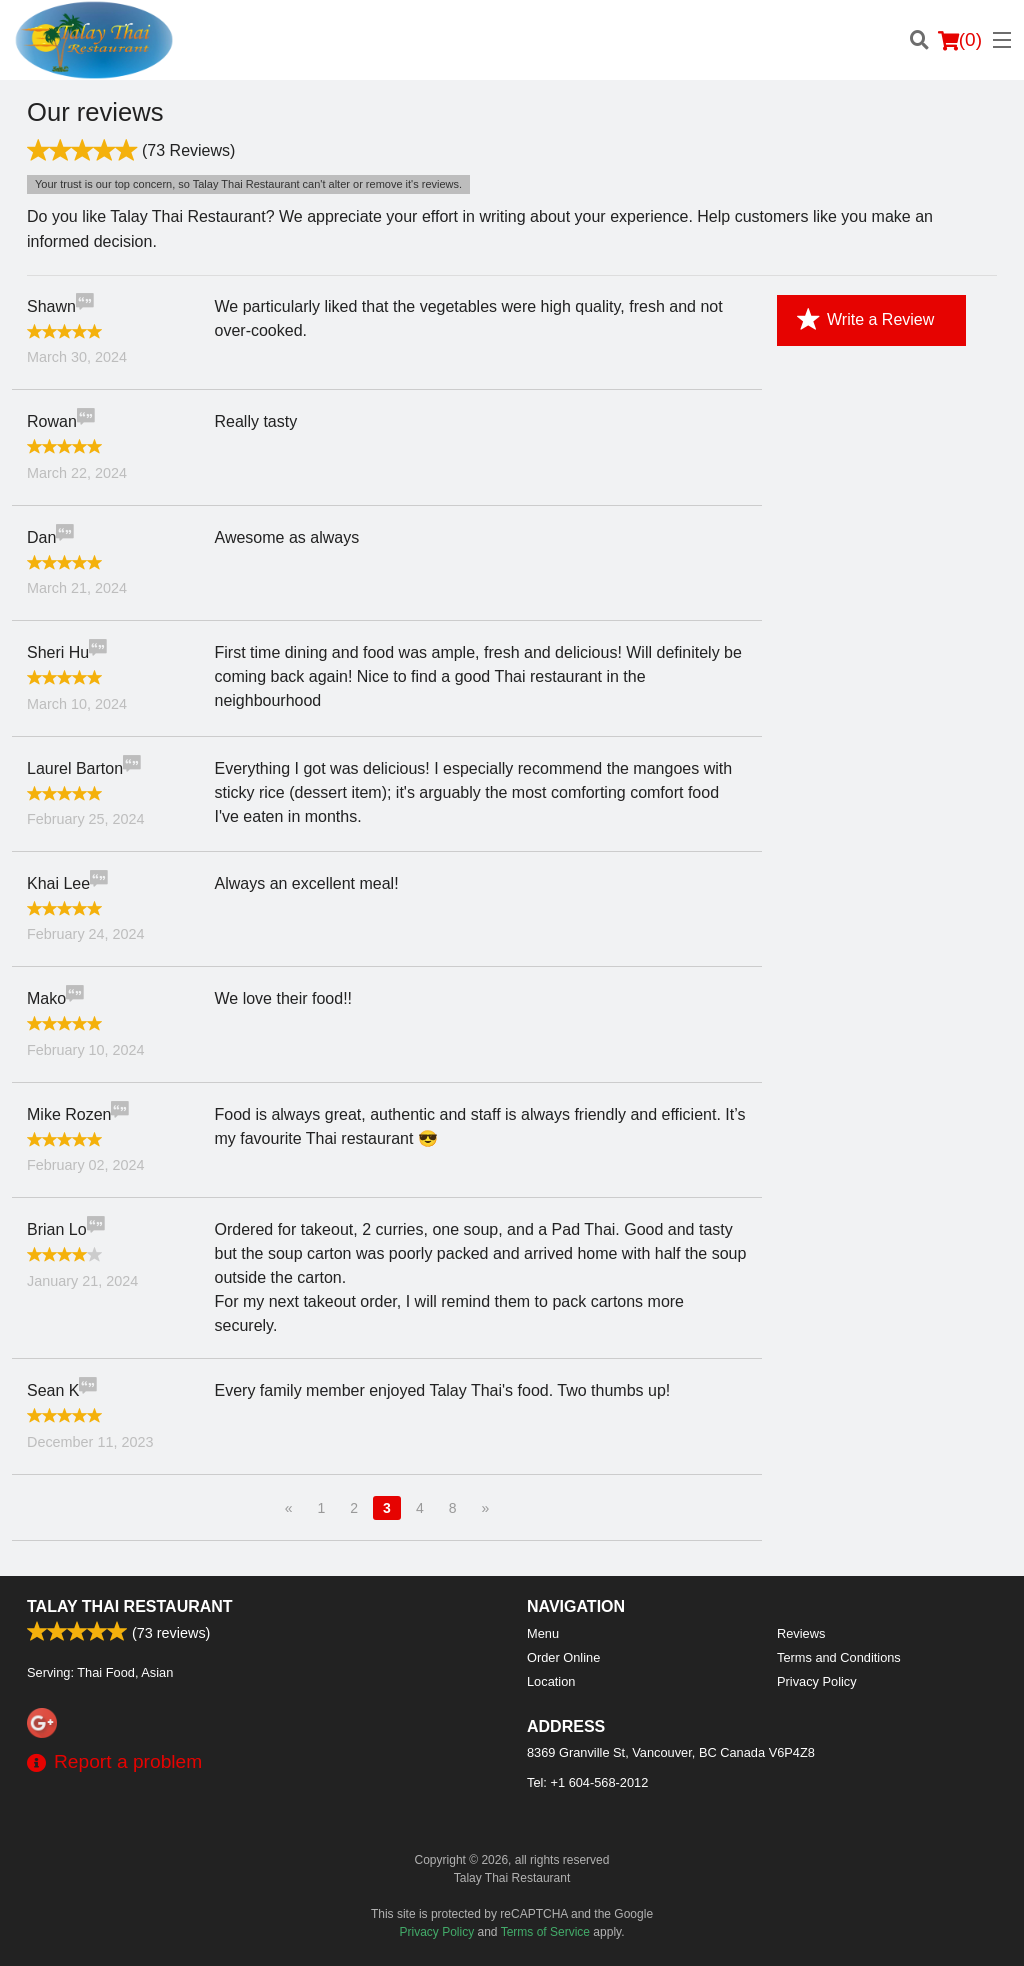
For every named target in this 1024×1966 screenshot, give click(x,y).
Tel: (587, 1782)
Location (551, 1681)
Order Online (563, 1657)
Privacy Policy (817, 1681)
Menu (543, 1633)
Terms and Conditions (839, 1657)
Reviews (801, 1633)
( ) (960, 40)
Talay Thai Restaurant (130, 1606)
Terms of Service (545, 1932)
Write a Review (865, 320)
